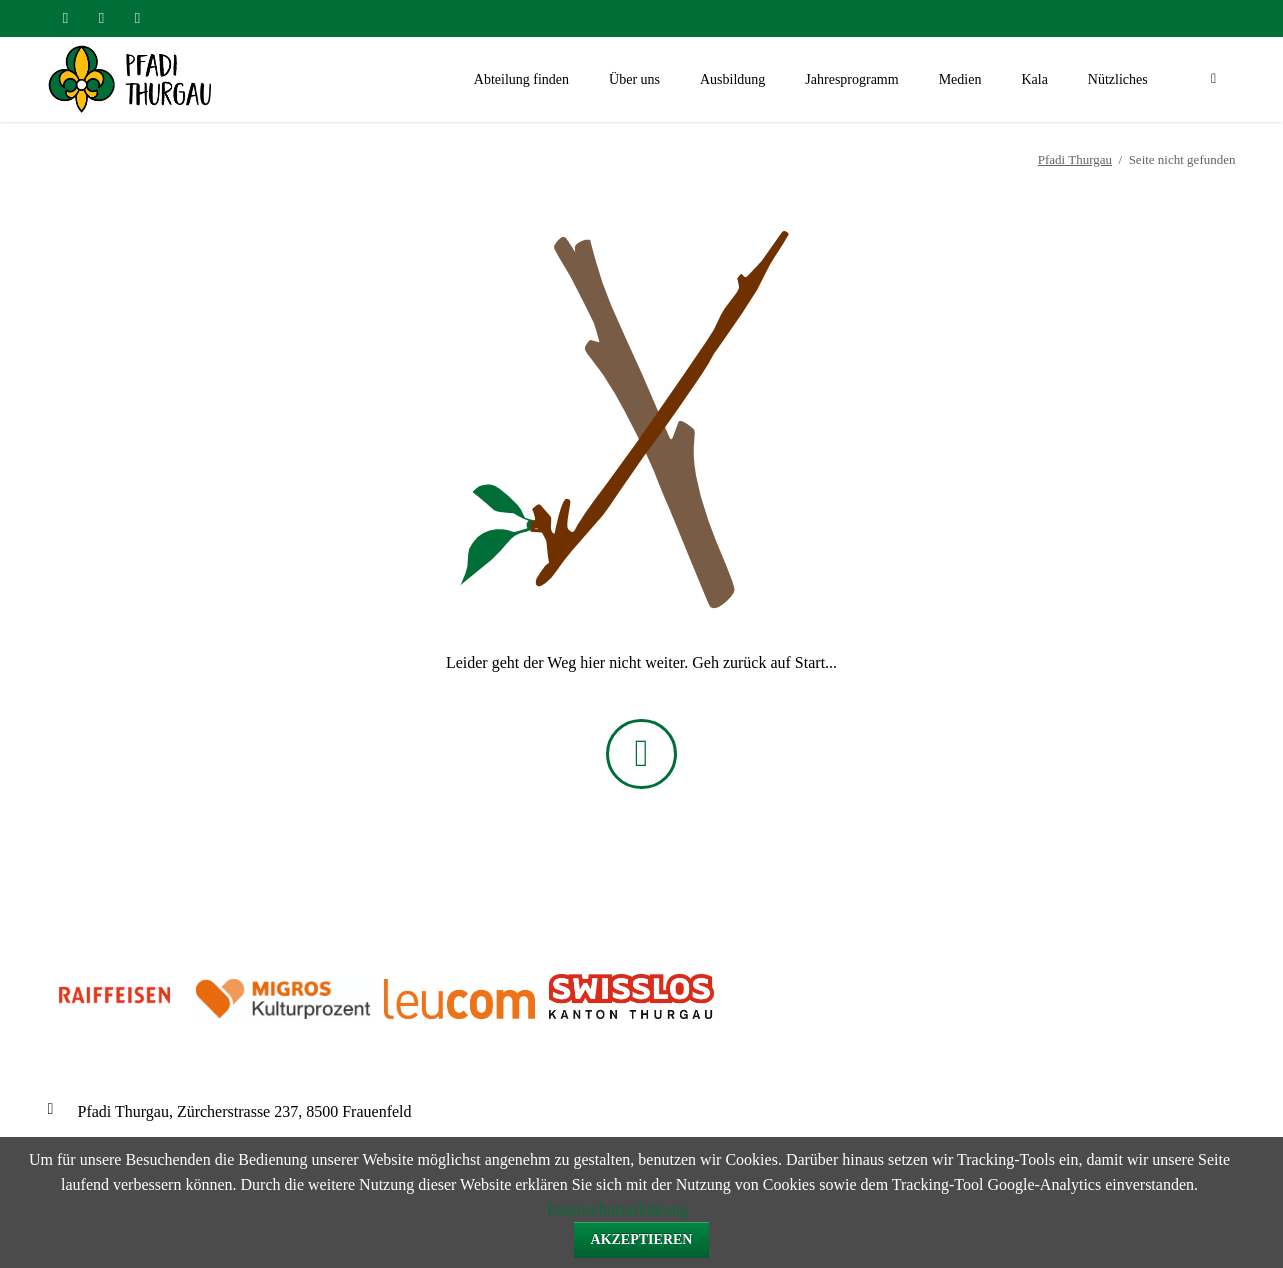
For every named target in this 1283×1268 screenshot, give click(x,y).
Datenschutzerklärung (617, 1209)
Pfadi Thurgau (1075, 159)
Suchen (1214, 80)
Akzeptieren (642, 1239)
